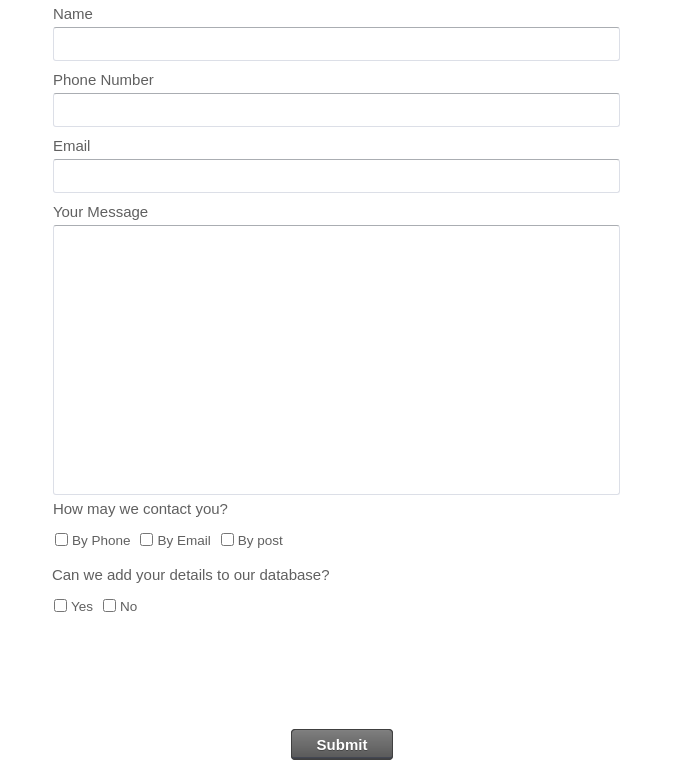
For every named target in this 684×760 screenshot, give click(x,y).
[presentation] (342, 680)
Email (72, 145)
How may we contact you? (140, 508)
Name (73, 13)
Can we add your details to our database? (191, 574)
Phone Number (103, 79)
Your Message (100, 211)
